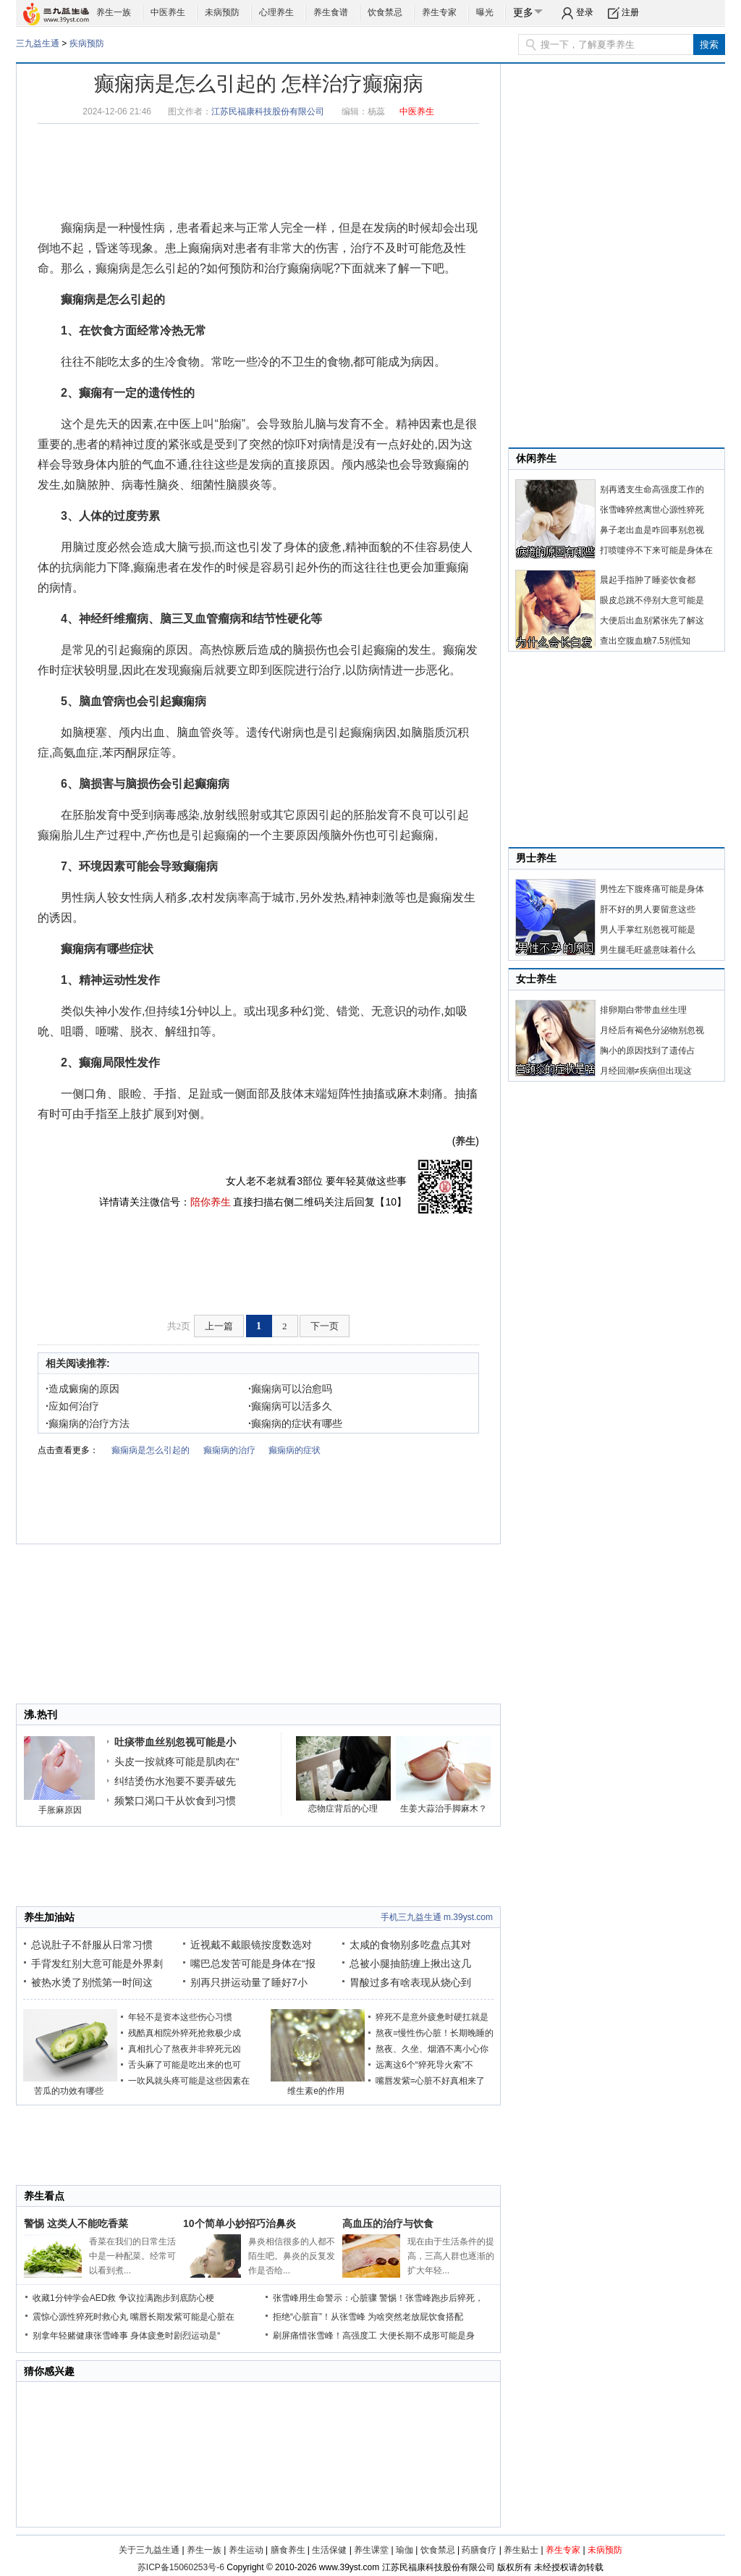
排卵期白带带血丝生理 (643, 1010)
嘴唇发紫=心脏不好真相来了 (430, 2081)
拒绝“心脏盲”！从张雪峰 (319, 2317)
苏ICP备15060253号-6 (180, 2567)
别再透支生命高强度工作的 (652, 489)
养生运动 (246, 2550)
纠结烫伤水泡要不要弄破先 (175, 1781)
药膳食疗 (479, 2550)
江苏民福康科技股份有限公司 (267, 111)
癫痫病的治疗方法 (88, 1423)
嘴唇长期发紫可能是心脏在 (182, 2317)
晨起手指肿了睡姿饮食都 (647, 580)
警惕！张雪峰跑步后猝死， (431, 2298)
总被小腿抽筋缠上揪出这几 (410, 1963)
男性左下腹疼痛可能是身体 (652, 889)
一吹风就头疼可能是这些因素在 (189, 2081)
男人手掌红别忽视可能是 (647, 930)
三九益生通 (37, 43)
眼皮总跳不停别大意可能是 (652, 600)
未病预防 (222, 12)
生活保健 (329, 2550)
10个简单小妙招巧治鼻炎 (239, 2223)
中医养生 (168, 12)
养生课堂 (371, 2550)
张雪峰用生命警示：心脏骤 (325, 2298)
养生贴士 (521, 2550)
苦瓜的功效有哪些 (68, 2091)
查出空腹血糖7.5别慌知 (645, 641)
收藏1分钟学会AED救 (74, 2298)
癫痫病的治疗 (229, 1450)
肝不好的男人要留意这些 (647, 909)
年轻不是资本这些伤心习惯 (180, 2017)
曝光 (485, 12)
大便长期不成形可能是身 (427, 2336)
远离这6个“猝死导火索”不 (424, 2065)
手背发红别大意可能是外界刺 (97, 1963)
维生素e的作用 (315, 2091)
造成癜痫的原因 (82, 1388)
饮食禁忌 (385, 12)
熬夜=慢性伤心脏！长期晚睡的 (435, 2033)
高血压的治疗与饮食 (387, 2223)
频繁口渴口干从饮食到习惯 (175, 1800)
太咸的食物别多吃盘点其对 (410, 1944)
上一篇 (219, 1326)
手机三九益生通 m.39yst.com (437, 1917)
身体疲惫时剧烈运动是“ (175, 2336)
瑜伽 (404, 2550)
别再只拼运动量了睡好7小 (249, 1982)
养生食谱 (330, 12)
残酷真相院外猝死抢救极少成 (184, 2033)
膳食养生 (288, 2550)
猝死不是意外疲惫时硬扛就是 (432, 2017)
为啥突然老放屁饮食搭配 (415, 2317)
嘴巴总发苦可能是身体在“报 (253, 1963)
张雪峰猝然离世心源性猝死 (652, 510)
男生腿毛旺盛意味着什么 (647, 950)
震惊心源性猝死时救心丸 (80, 2317)
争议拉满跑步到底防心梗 (166, 2298)
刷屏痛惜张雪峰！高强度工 (325, 2336)
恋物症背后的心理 (343, 1808)
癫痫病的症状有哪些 (295, 1423)
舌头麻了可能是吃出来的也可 (184, 2065)
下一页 (324, 1326)
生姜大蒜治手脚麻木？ (443, 1808)
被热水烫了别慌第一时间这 (92, 1982)
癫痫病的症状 (294, 1450)
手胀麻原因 (60, 1810)
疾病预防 (86, 43)
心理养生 (276, 12)
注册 (630, 12)
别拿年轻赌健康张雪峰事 (80, 2336)
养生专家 (439, 12)
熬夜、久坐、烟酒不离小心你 (432, 2049)
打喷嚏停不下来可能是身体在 (656, 550)
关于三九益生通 (149, 2550)
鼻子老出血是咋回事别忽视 (652, 530)
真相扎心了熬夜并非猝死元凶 (184, 2049)
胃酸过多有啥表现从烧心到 (410, 1982)
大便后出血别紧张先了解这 (652, 620)
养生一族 (113, 12)
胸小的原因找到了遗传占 (647, 1050)
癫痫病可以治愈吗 (290, 1388)
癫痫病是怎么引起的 (148, 268)
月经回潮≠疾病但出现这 (646, 1071)
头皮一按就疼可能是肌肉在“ (177, 1761)
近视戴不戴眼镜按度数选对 (251, 1944)
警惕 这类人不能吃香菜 (76, 2223)
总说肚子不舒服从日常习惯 (92, 1944)
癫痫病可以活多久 (290, 1406)
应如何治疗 (72, 1406)
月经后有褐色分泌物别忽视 (652, 1030)
